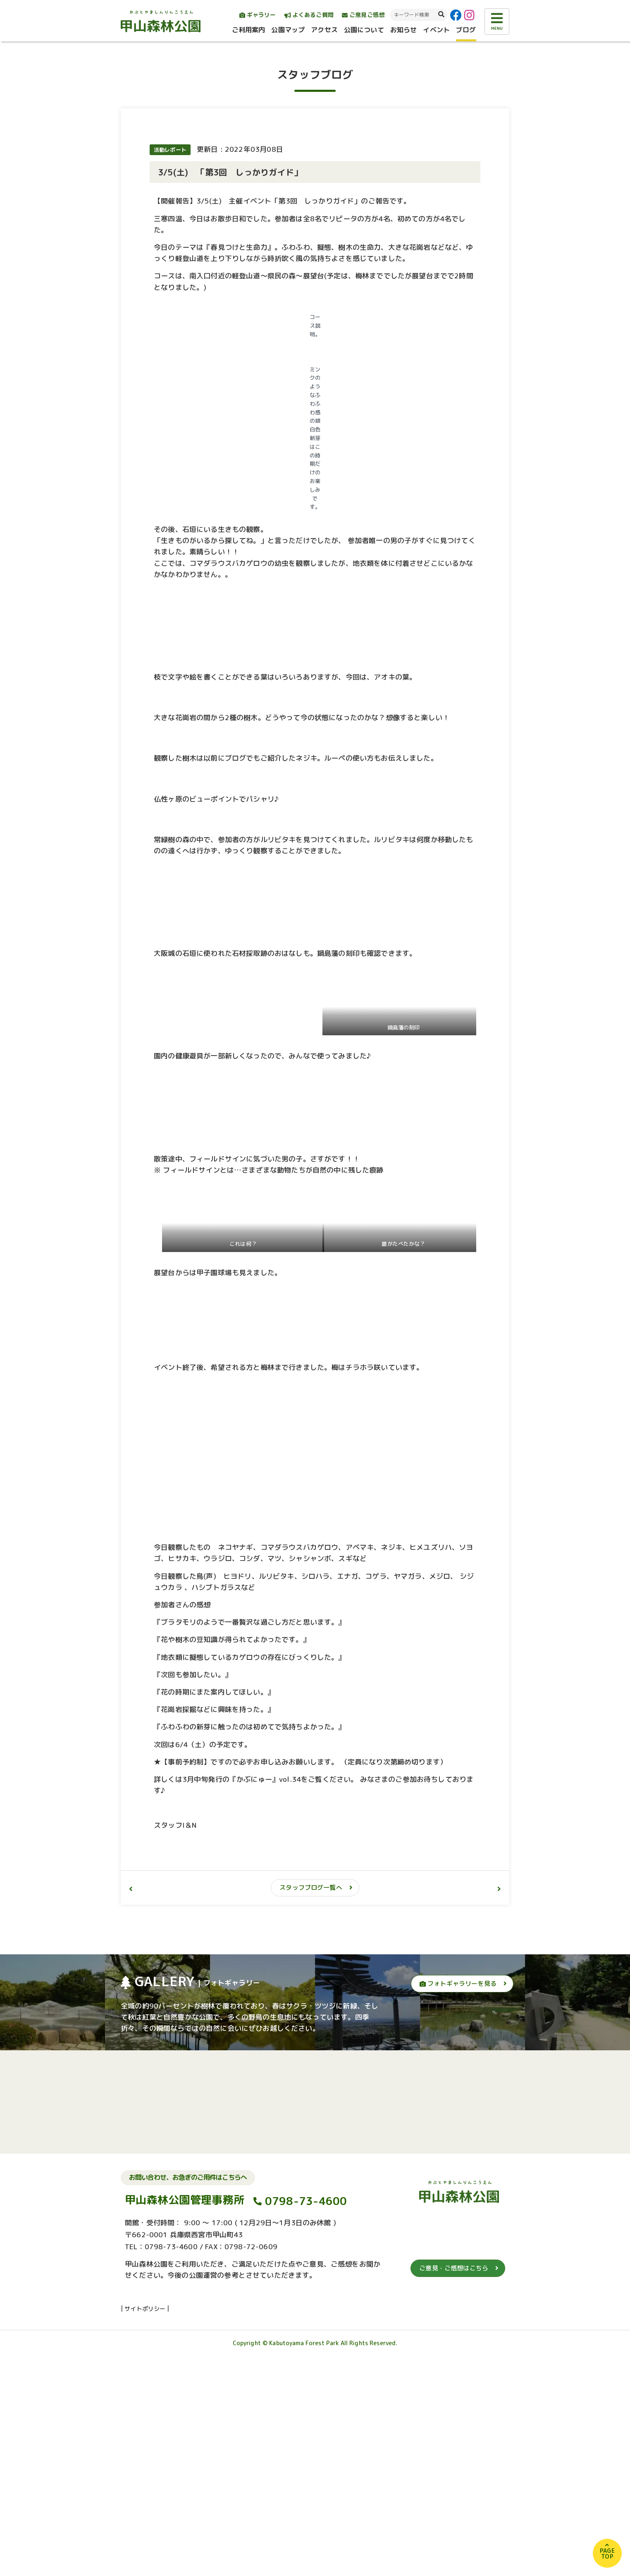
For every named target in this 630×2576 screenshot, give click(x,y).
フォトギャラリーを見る (458, 2203)
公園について (364, 29)
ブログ (466, 29)
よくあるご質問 (309, 15)
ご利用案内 (248, 29)
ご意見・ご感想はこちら (453, 2488)
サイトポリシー (144, 2528)
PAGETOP (607, 2553)
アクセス (324, 29)
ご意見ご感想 (363, 15)
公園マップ (288, 29)
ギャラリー (257, 15)
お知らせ (403, 29)
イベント (436, 29)
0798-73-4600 (306, 2420)
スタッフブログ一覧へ (310, 2107)
